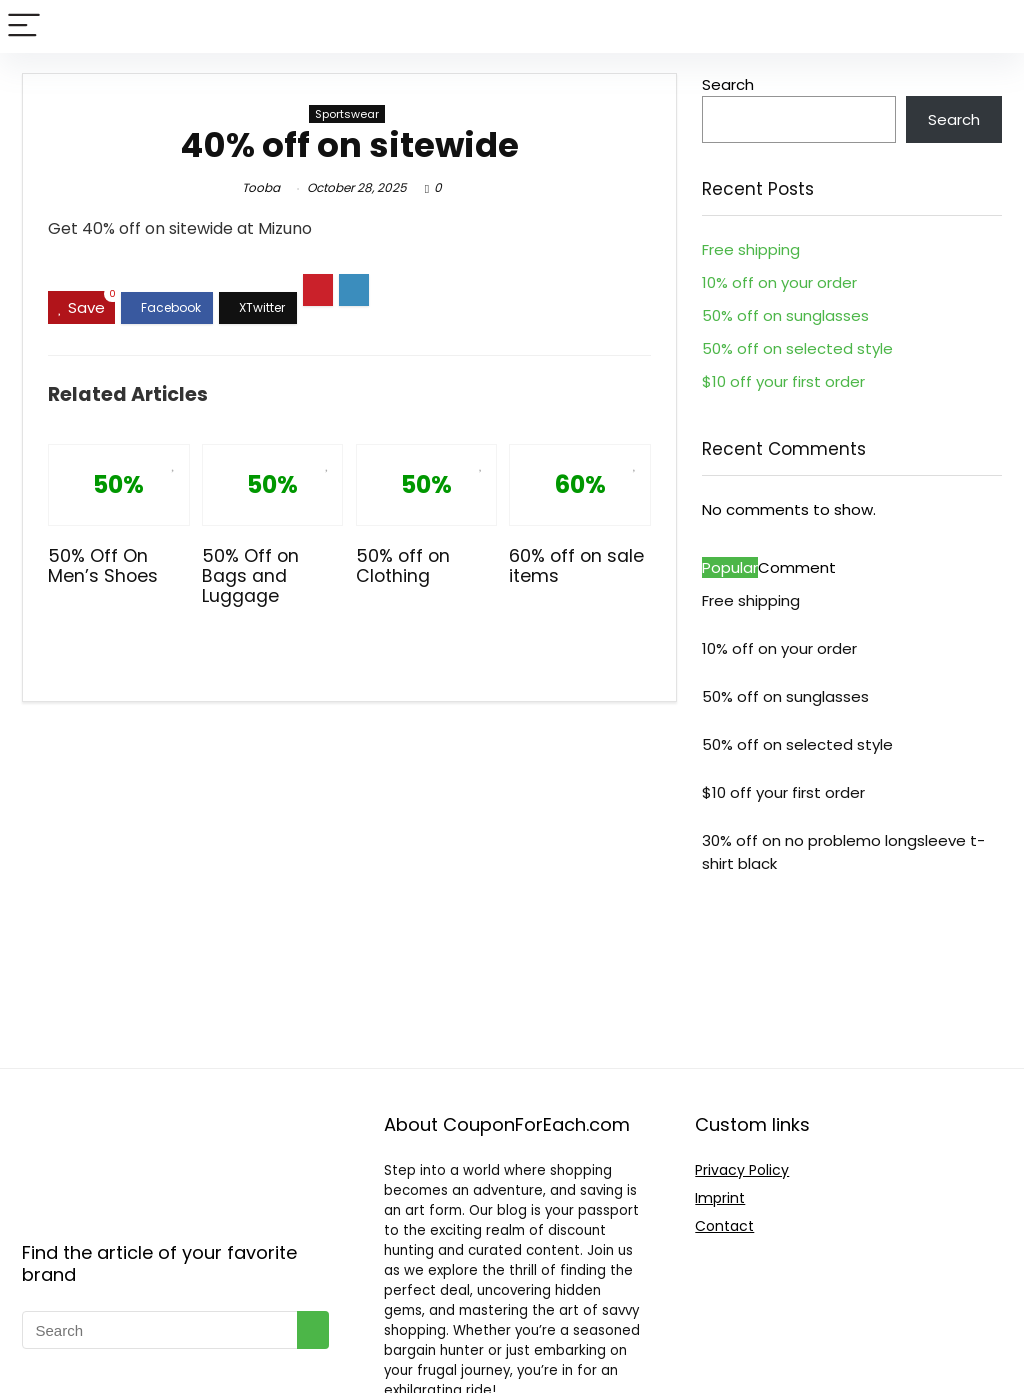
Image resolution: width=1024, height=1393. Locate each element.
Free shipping (751, 249)
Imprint (720, 1198)
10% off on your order (779, 282)
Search (728, 84)
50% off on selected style (797, 348)
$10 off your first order (783, 381)
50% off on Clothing (403, 566)
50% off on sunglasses (785, 315)
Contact (724, 1226)
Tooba (261, 187)
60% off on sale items (576, 566)
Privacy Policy (742, 1170)
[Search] (993, 26)
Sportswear (347, 114)
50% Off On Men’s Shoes (103, 566)
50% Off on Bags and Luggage (250, 576)
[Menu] (24, 26)
